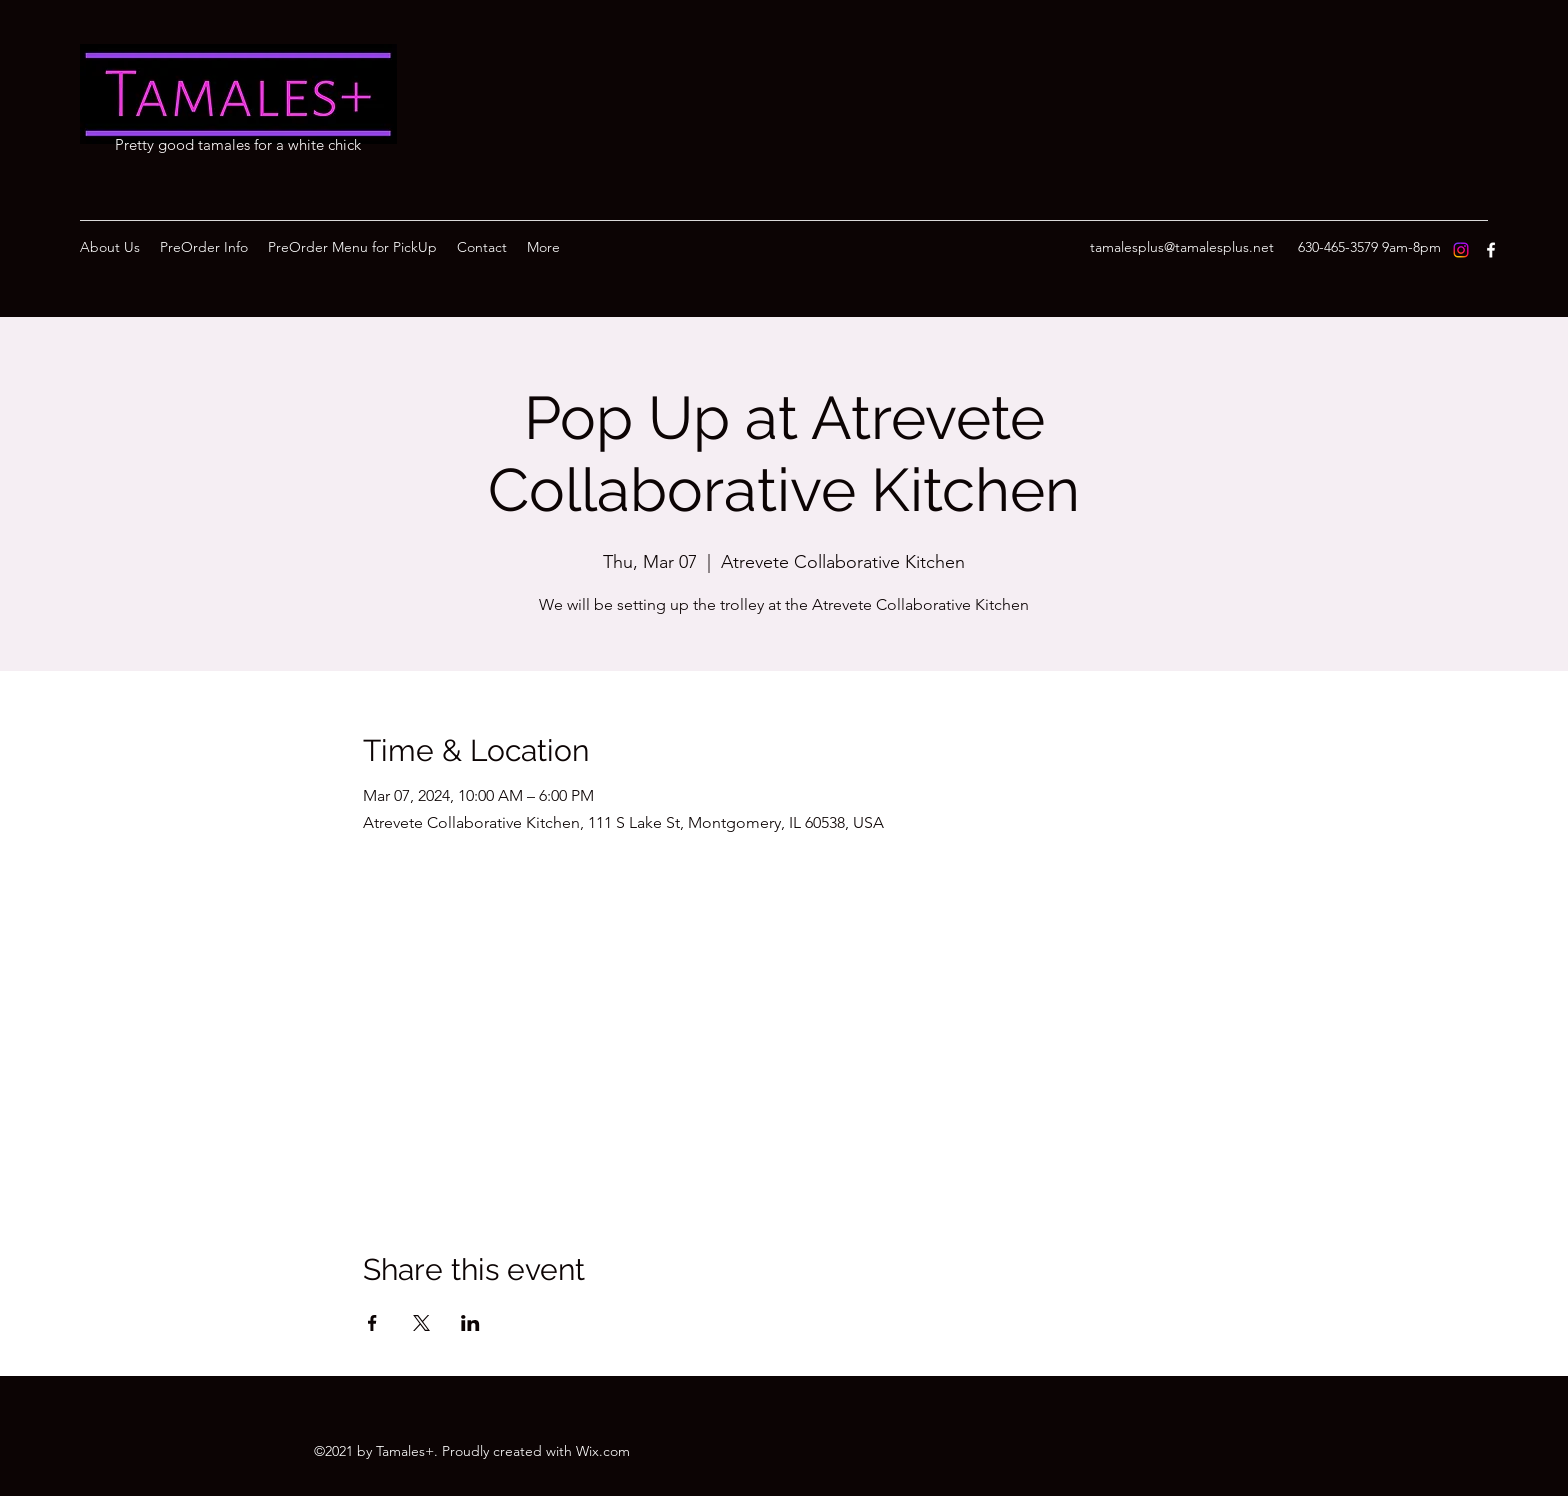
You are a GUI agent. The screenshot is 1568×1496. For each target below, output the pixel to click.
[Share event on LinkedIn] (470, 1323)
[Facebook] (1491, 250)
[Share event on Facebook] (372, 1323)
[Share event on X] (421, 1323)
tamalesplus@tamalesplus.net (1182, 247)
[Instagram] (1461, 250)
